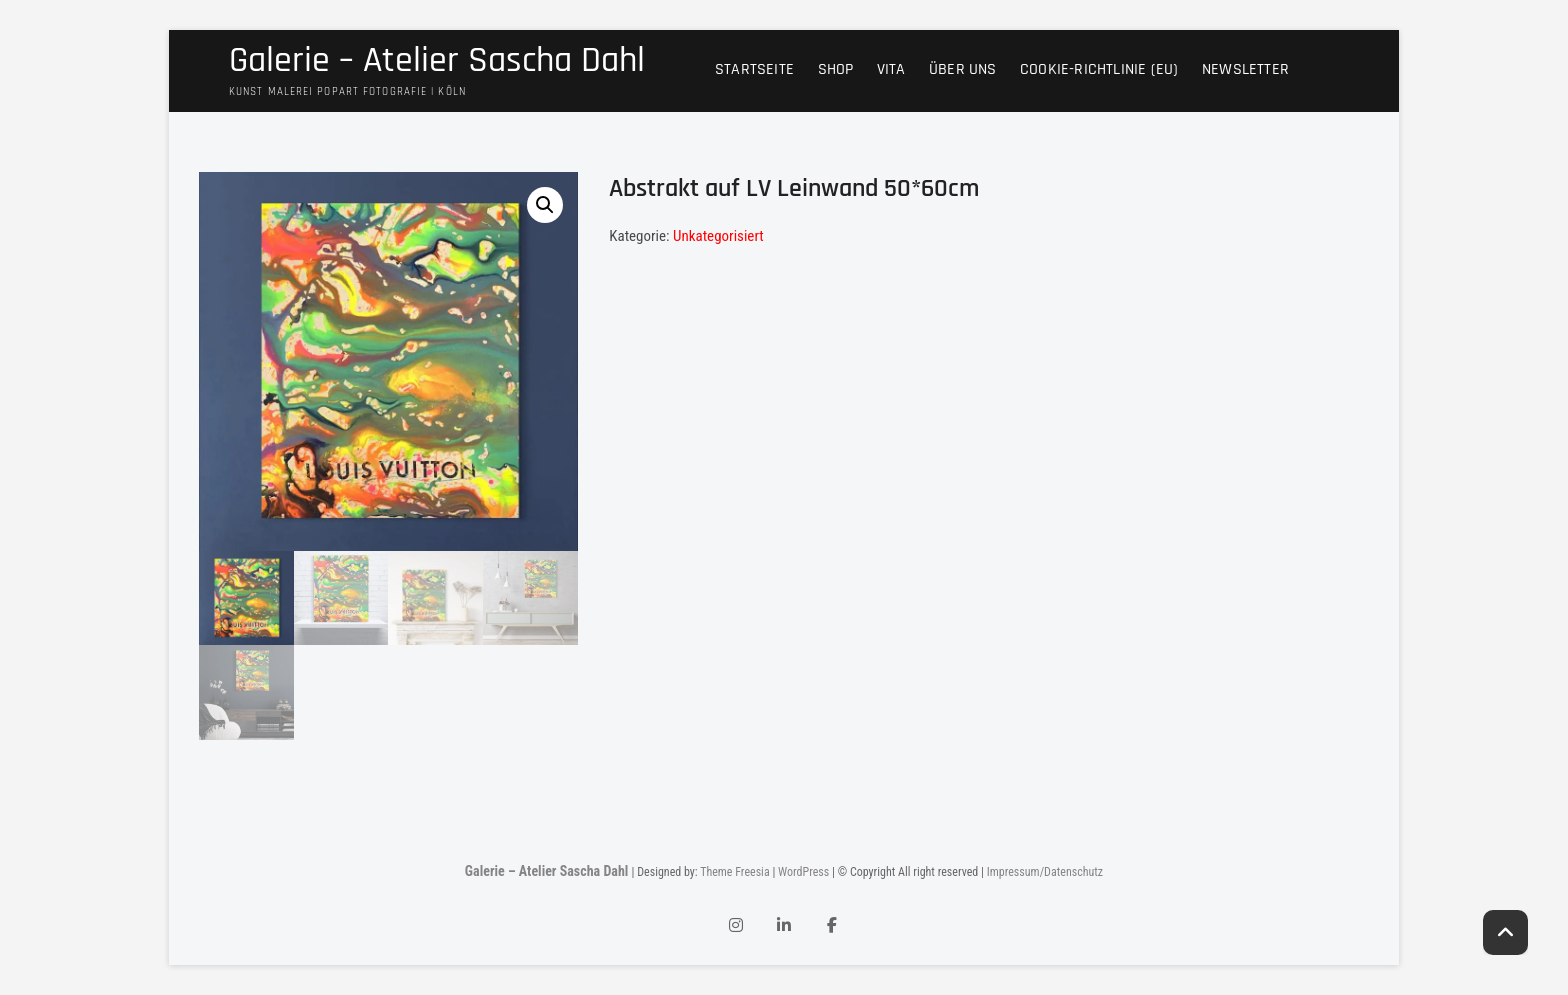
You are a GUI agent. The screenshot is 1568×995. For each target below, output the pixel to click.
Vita (891, 69)
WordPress (803, 872)
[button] (545, 205)
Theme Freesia (734, 872)
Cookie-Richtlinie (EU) (1099, 69)
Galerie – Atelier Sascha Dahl (437, 61)
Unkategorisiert (718, 236)
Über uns (963, 69)
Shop (836, 69)
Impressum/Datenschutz (1045, 872)
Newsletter (1245, 69)
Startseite (754, 69)
